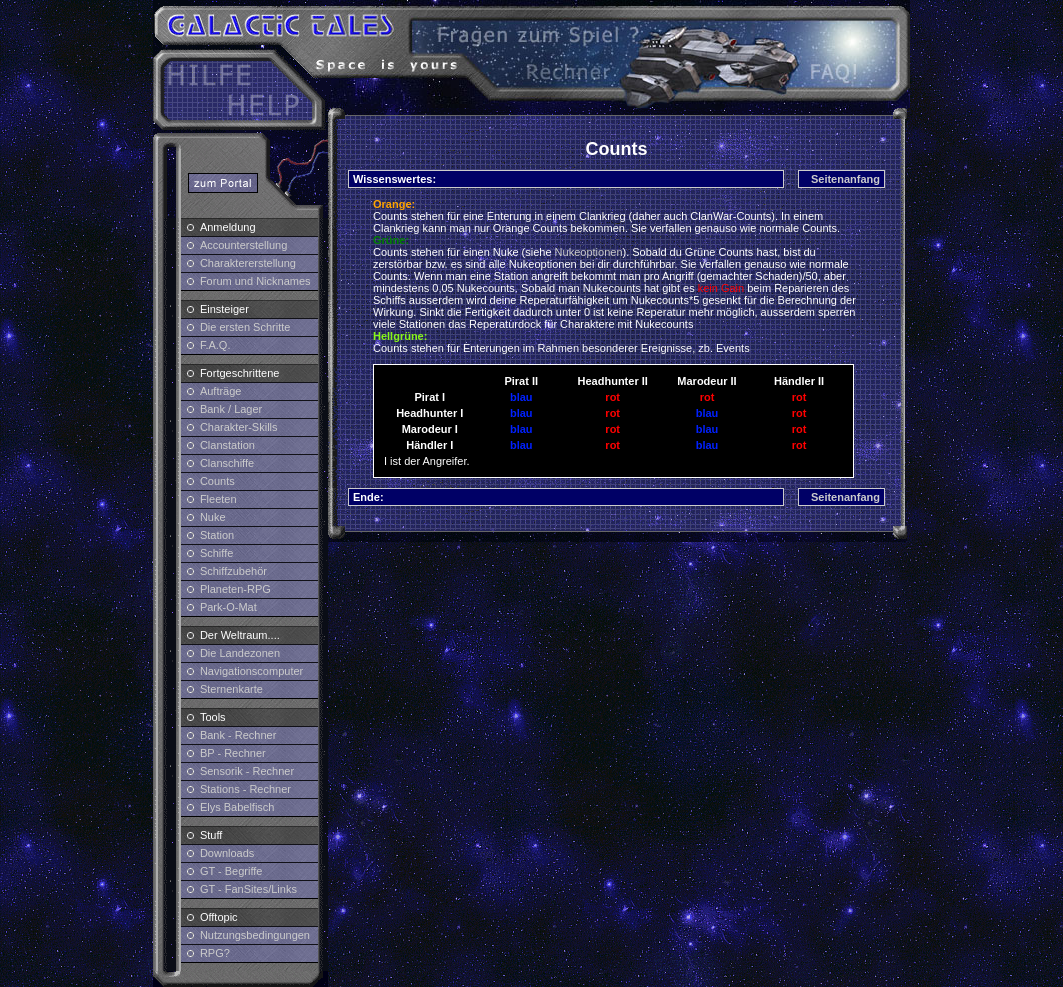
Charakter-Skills (239, 427)
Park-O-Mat (228, 607)
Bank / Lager (231, 409)
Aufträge (221, 391)
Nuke (213, 517)
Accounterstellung (243, 245)
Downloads (227, 853)
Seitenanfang (845, 179)
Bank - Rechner (238, 735)
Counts (217, 481)
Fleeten (218, 499)
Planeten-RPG (235, 589)
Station (217, 535)
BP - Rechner (233, 753)
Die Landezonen (240, 653)
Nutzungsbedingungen (255, 935)
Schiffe (216, 553)
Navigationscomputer (251, 671)
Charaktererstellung (248, 263)
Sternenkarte (231, 689)
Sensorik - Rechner (247, 771)
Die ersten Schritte (245, 327)
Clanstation (227, 445)
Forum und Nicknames (255, 281)
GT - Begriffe (231, 871)
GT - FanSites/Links (248, 889)
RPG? (215, 953)
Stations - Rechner (245, 789)
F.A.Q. (215, 345)
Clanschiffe (227, 463)
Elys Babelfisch (237, 807)
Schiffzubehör (233, 571)
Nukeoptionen (589, 252)
